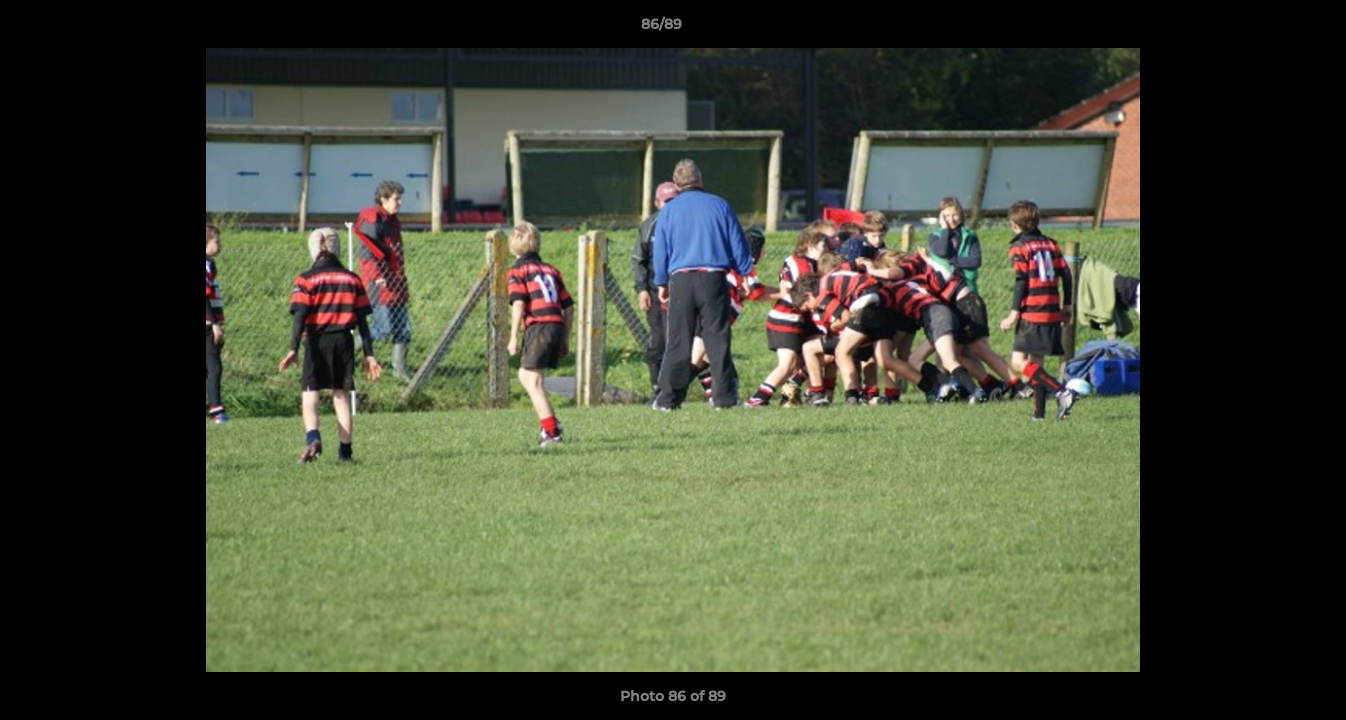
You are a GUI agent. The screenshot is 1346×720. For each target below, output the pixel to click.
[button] (1262, 29)
